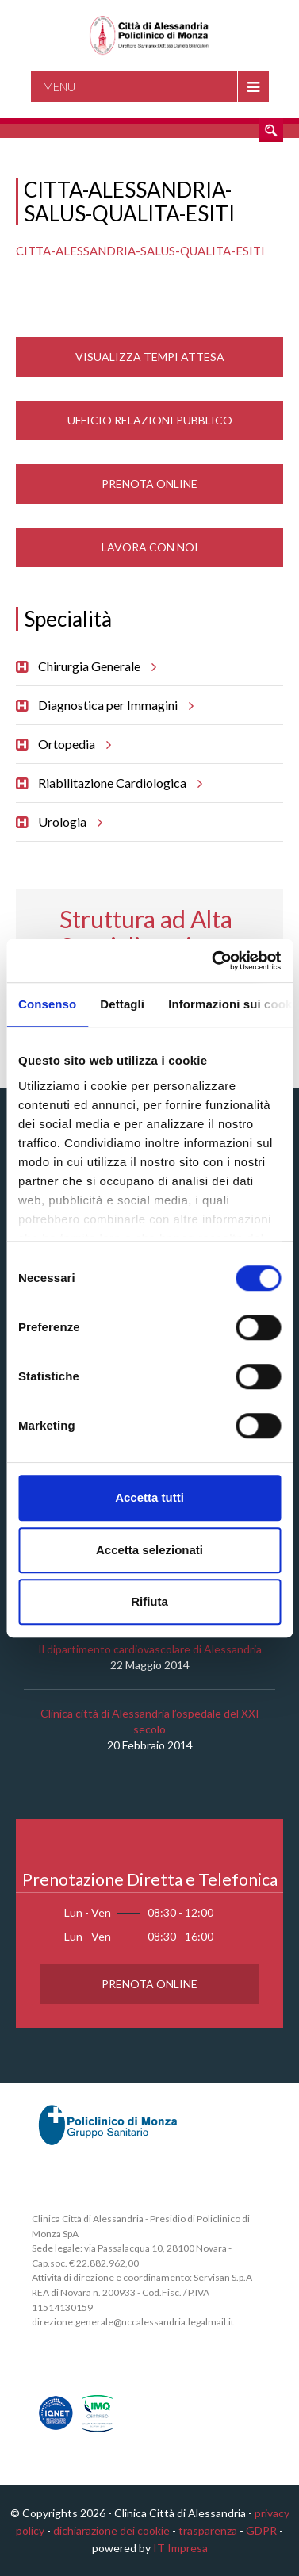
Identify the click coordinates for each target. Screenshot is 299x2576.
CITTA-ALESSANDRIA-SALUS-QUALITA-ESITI (140, 251)
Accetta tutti (149, 1497)
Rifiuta (149, 1601)
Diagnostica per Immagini (113, 705)
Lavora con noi (150, 547)
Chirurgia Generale (94, 666)
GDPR (261, 2530)
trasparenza (207, 2530)
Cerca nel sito (271, 130)
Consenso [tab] (47, 1004)
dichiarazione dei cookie (111, 2530)
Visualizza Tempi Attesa (149, 356)
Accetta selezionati (149, 1550)
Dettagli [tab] (122, 1004)
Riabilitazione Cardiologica (117, 783)
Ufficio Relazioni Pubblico (149, 420)
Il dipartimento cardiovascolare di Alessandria (150, 1649)
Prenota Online (149, 483)
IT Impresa (180, 2548)
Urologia (68, 822)
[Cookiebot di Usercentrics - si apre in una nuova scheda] (213, 960)
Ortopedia (72, 744)
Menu (59, 86)
